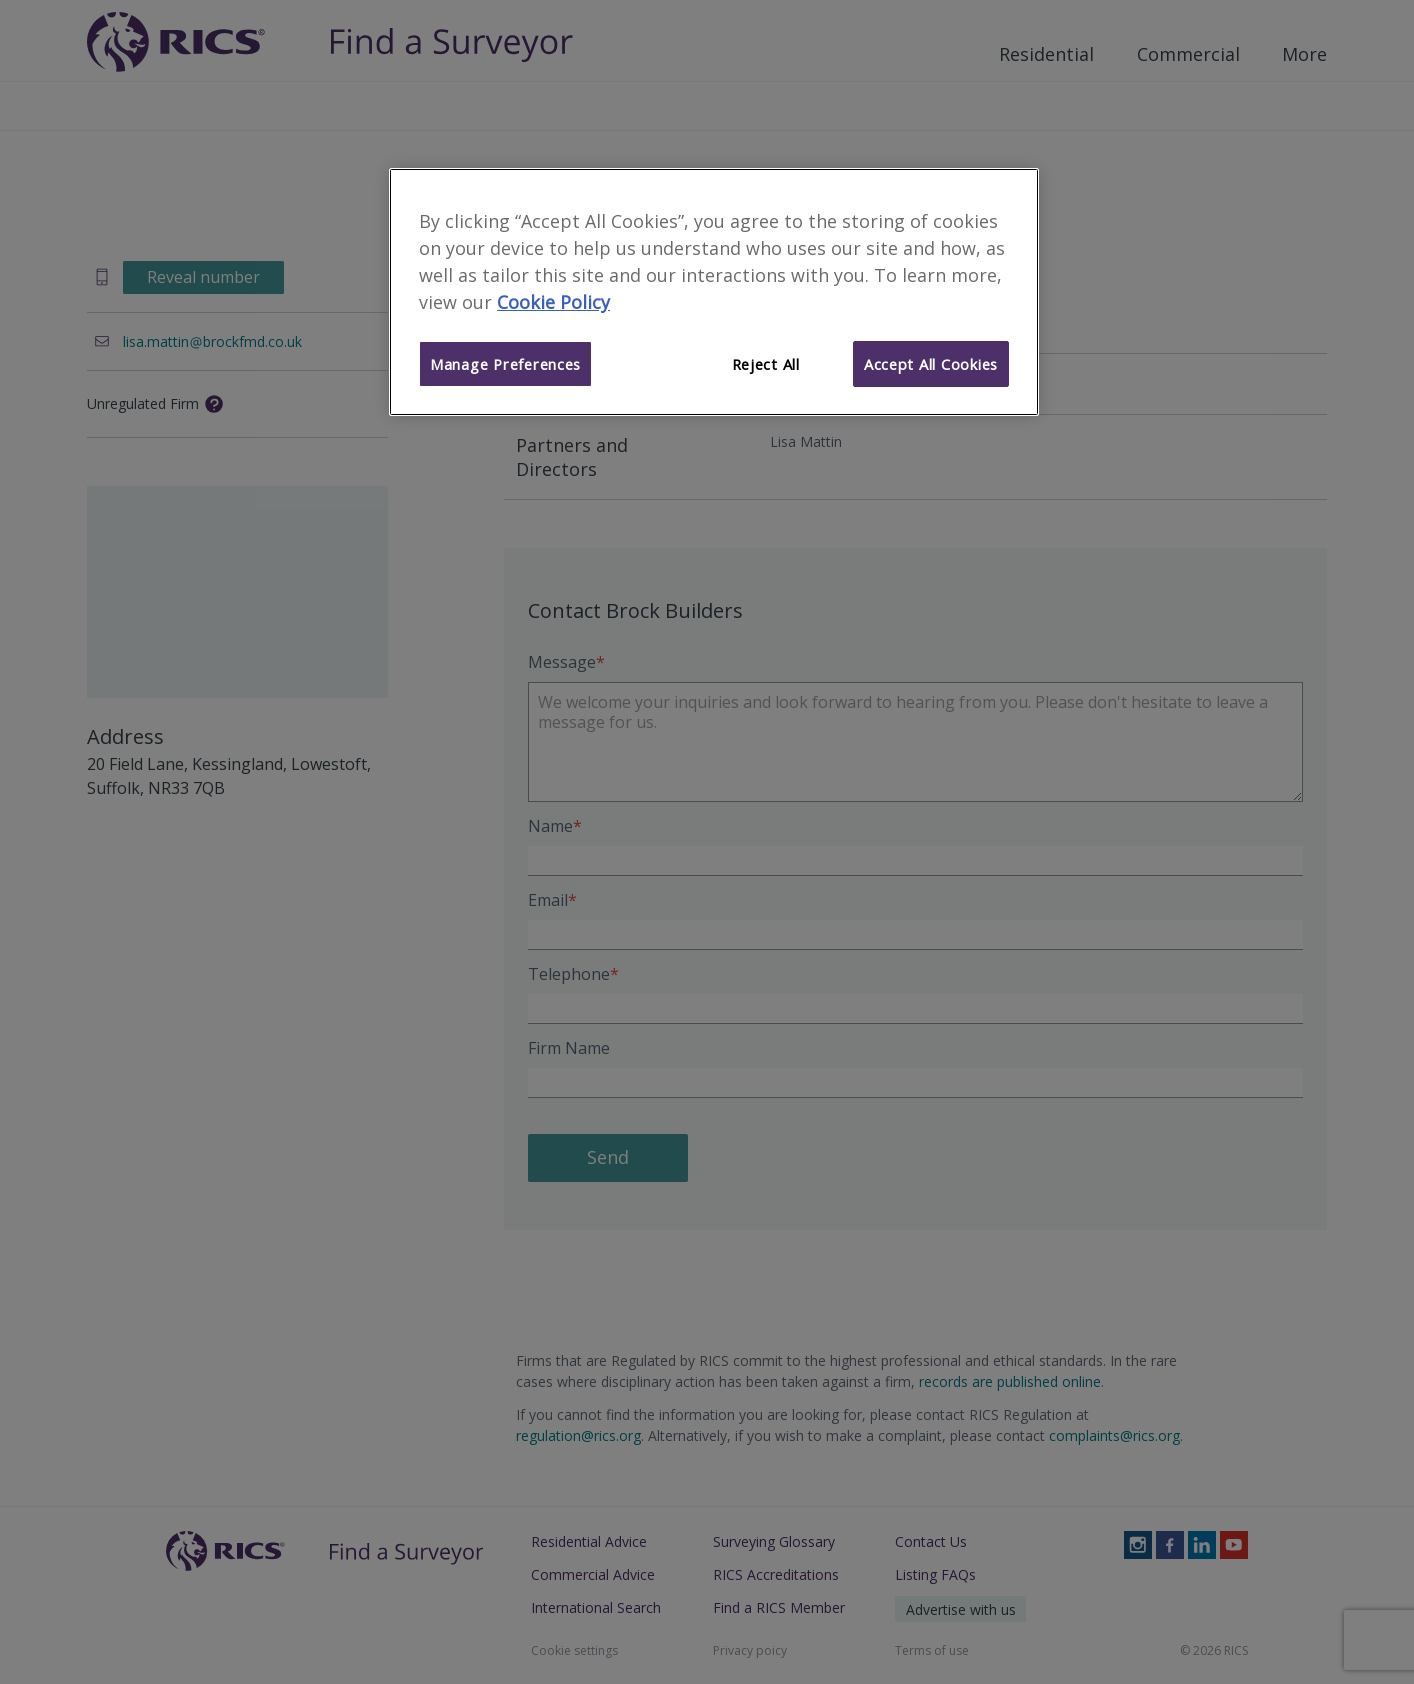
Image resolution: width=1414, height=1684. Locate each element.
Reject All (766, 364)
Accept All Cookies (931, 364)
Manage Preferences (505, 364)
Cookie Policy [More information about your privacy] (553, 302)
